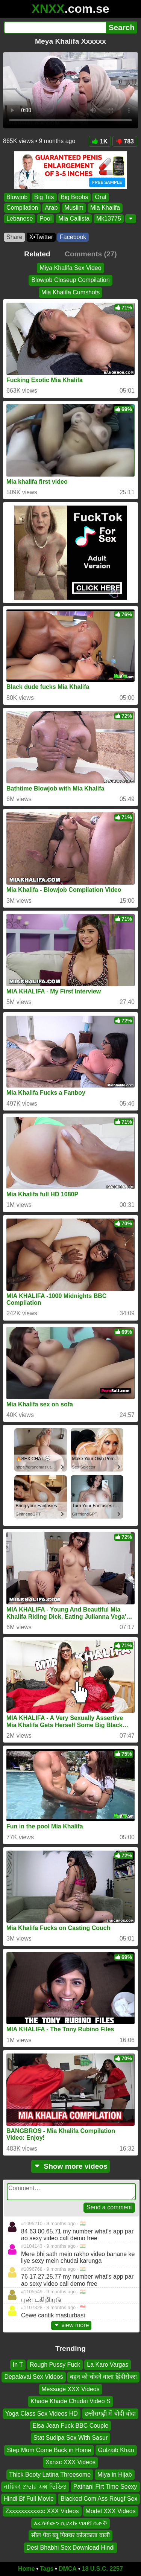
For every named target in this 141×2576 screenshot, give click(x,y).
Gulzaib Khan (116, 2450)
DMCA (68, 2568)
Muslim (73, 208)
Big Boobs (74, 197)
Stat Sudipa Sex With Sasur (70, 2437)
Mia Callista (73, 218)
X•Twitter (41, 237)
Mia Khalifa (105, 208)
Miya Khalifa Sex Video (70, 268)
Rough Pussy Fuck (55, 2364)
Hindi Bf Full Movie (29, 2498)
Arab (51, 208)
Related (37, 254)
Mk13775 (108, 218)
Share (14, 237)
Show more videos (70, 2166)
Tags (46, 2568)
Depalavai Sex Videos (33, 2376)
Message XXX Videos (70, 2389)
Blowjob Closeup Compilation (70, 280)
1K (100, 141)
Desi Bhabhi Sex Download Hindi (70, 2547)
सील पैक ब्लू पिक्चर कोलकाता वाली (70, 2535)
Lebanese (19, 218)
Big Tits (44, 197)
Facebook (73, 237)
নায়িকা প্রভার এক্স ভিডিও (35, 2486)
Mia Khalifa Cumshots (70, 292)
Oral (100, 197)
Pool (45, 218)
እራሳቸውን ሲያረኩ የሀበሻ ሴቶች (70, 2523)
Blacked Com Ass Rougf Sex (99, 2498)
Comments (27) (91, 254)
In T (18, 2364)
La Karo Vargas (107, 2364)
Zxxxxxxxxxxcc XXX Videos (42, 2511)
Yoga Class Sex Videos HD (41, 2413)
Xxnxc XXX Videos (70, 2462)
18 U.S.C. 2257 (102, 2568)
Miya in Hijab (114, 2474)
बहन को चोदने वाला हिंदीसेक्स (103, 2376)
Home (26, 2568)
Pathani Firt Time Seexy (105, 2486)
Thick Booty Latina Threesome (50, 2474)
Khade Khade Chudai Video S (70, 2401)
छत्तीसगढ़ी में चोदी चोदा (110, 2413)
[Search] (55, 27)
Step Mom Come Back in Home (49, 2450)
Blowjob (16, 197)
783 (125, 141)
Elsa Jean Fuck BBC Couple (71, 2425)
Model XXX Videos (111, 2511)
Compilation (22, 208)
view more (71, 2325)
